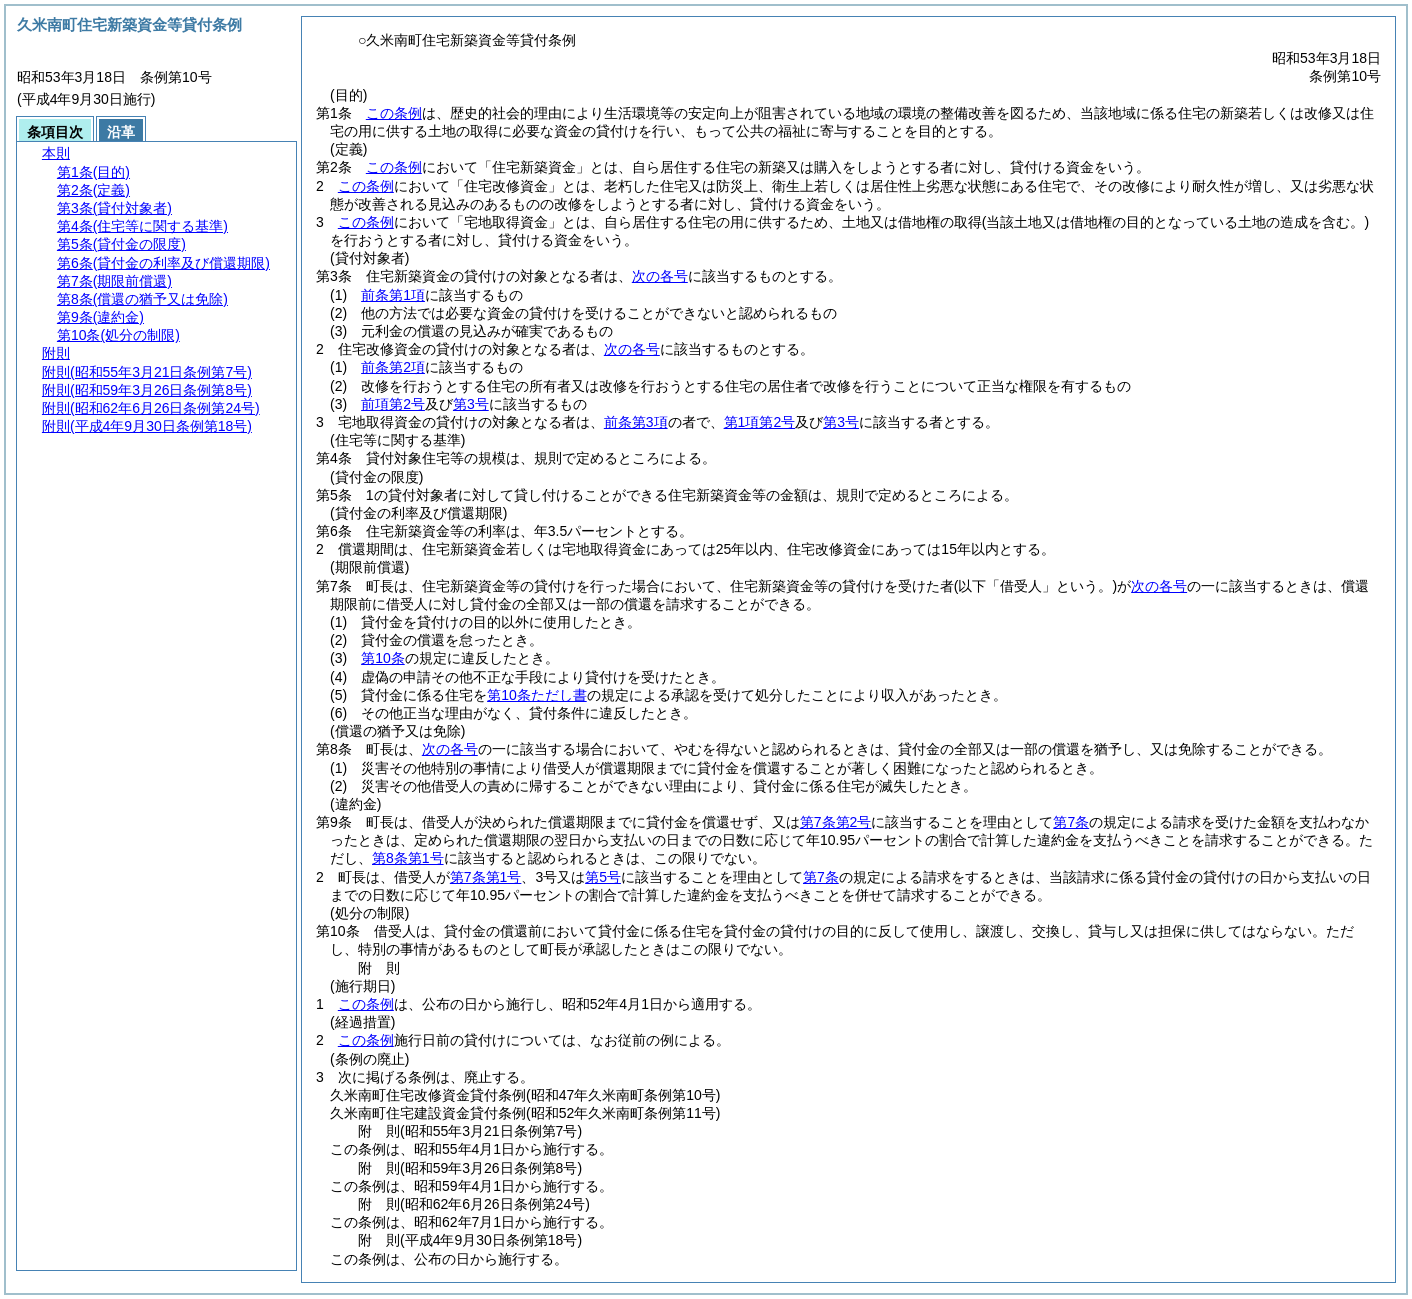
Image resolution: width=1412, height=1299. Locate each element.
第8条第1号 (408, 858)
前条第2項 (393, 367)
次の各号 (660, 276)
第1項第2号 (760, 422)
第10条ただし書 (537, 695)
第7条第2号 (836, 822)
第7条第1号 (486, 877)
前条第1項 (393, 295)
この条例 (394, 113)
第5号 (603, 877)
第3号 (471, 404)
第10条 (383, 658)
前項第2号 (393, 404)
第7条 (1071, 822)
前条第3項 (636, 422)
